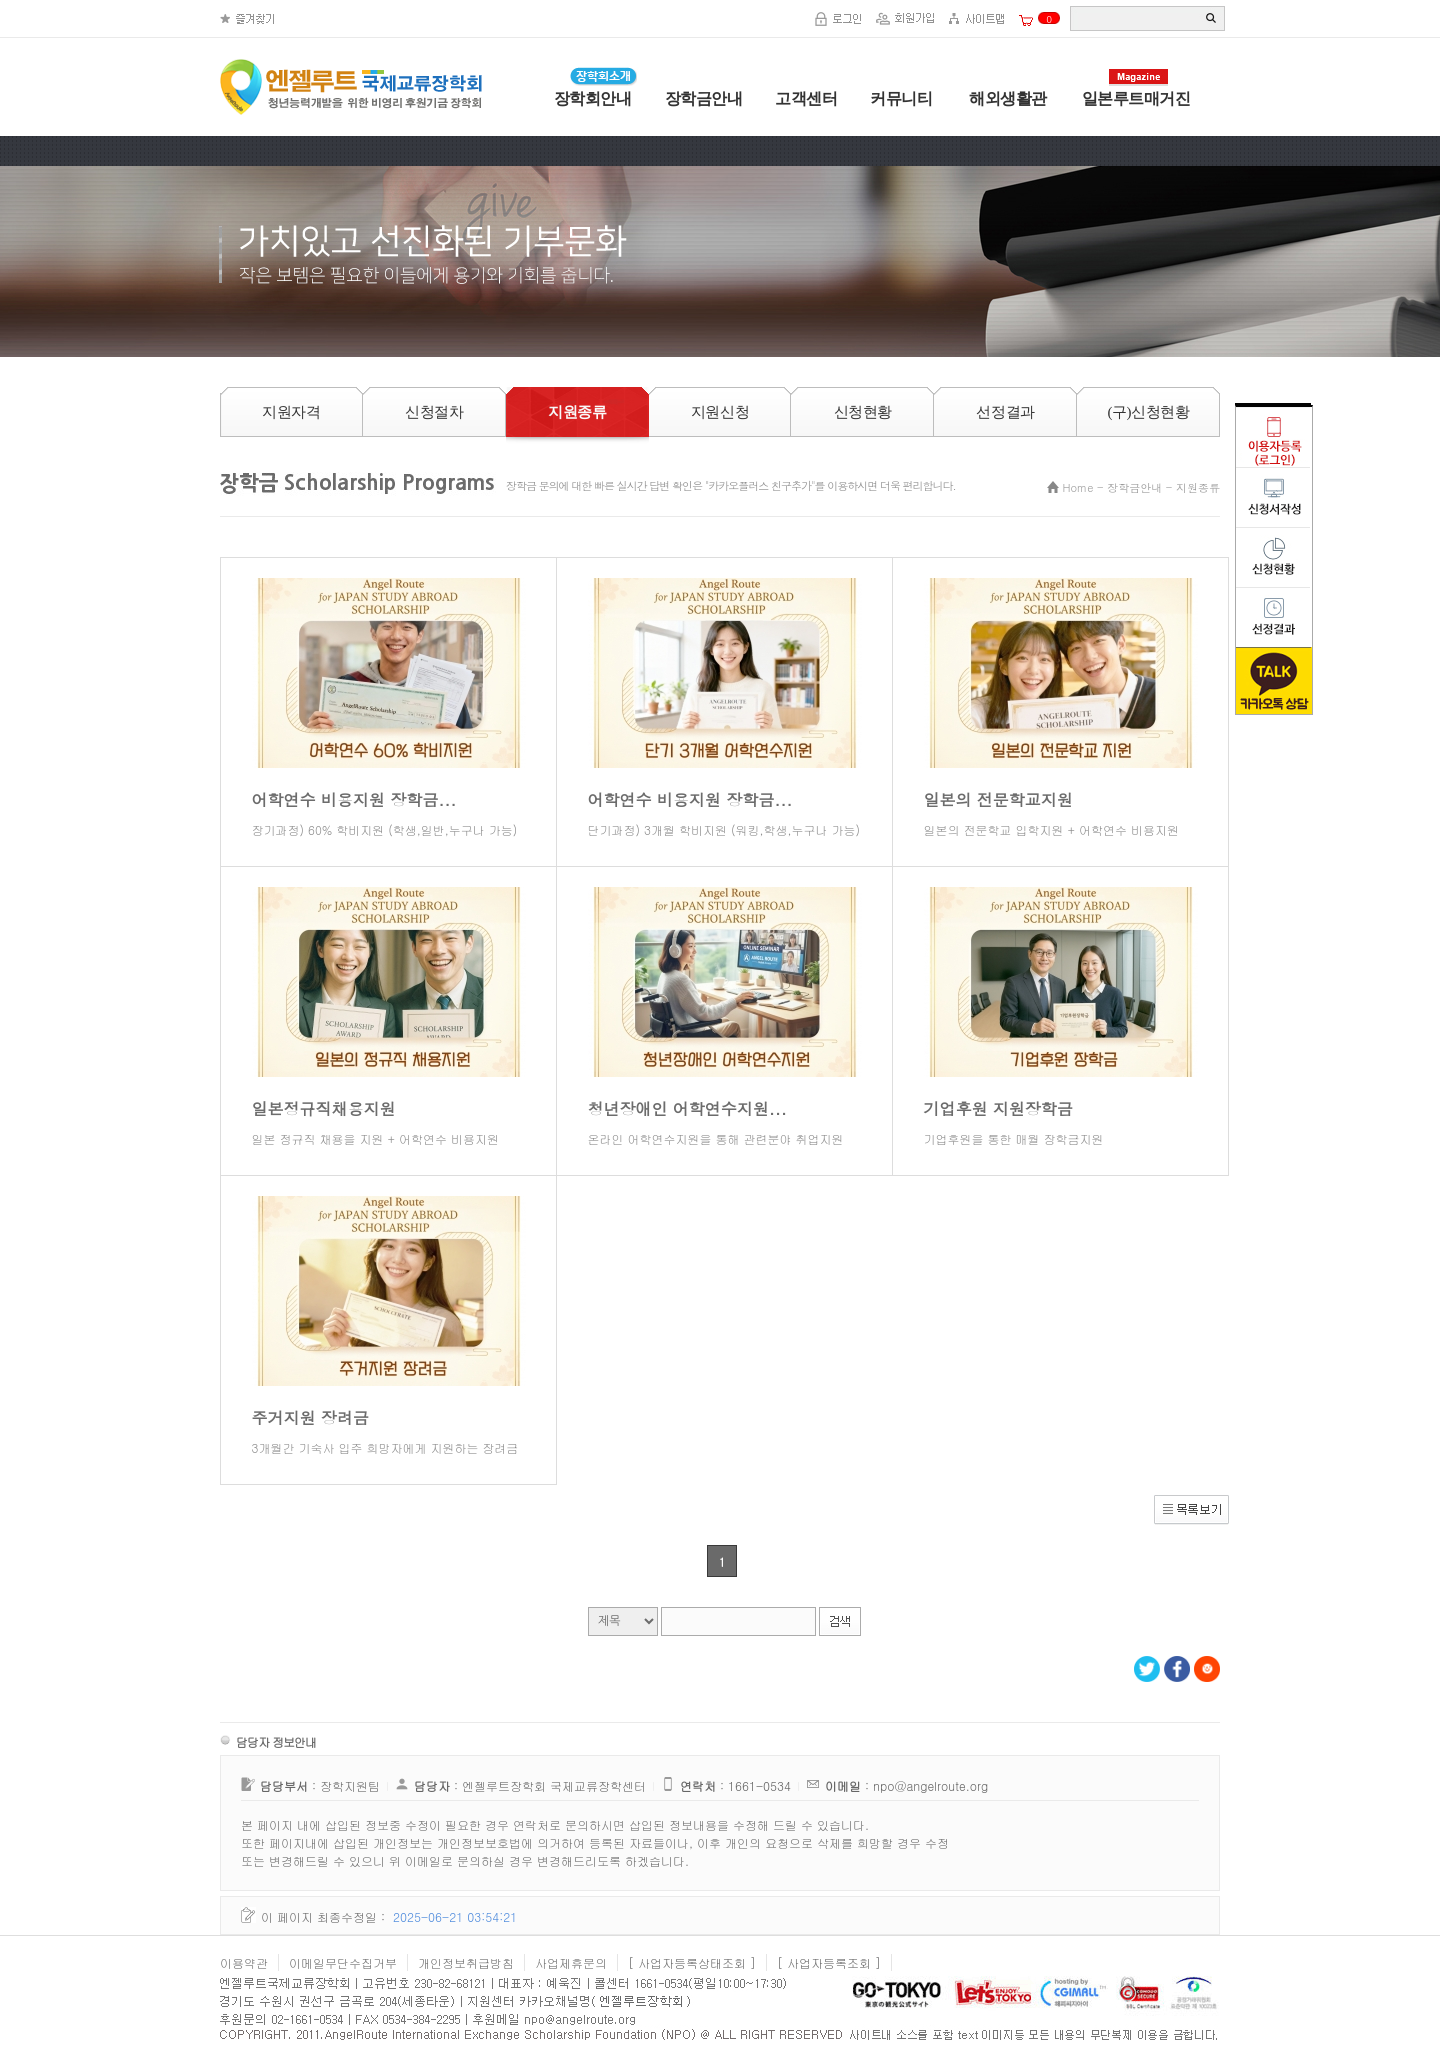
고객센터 (806, 98)
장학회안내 (593, 98)
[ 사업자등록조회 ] (829, 1962)
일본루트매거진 (1136, 98)
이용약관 (244, 1962)
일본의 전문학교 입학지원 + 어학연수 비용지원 (1051, 829)
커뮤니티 (901, 98)
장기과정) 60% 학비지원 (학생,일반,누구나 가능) (385, 829)
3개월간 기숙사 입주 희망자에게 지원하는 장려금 (385, 1447)
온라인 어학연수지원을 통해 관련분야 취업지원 (716, 1138)
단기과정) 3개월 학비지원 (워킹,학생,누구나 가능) (724, 829)
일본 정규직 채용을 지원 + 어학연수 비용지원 (375, 1138)
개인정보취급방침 (466, 1962)
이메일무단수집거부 (343, 1962)
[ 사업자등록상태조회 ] (692, 1962)
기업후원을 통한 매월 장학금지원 (1014, 1138)
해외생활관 (1006, 98)
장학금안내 (704, 98)
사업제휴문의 (571, 1962)
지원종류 (1198, 487)
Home (1078, 487)
